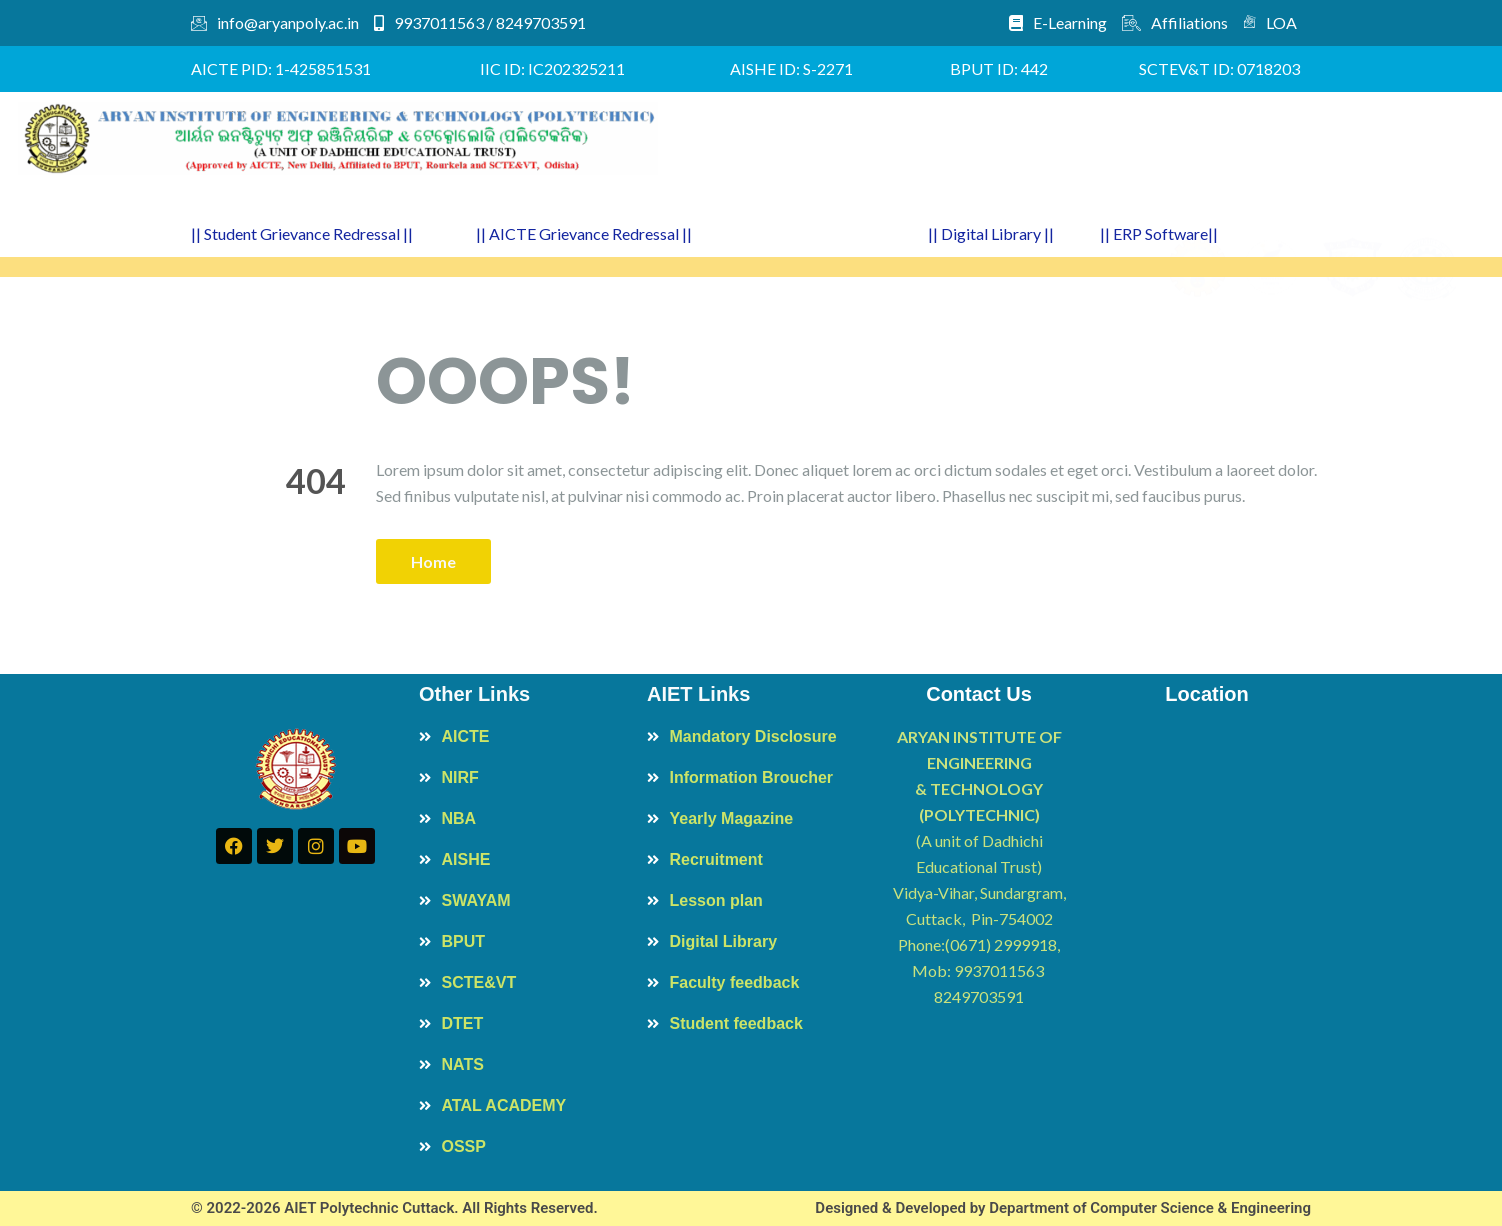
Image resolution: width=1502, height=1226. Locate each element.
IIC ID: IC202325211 (552, 68)
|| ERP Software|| (1159, 233)
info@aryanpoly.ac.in (275, 22)
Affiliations (1175, 22)
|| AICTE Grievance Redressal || (584, 233)
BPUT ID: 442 (999, 68)
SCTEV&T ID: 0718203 (1219, 68)
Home (433, 561)
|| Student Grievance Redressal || (302, 233)
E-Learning (1058, 22)
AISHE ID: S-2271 (791, 68)
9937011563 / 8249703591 (480, 22)
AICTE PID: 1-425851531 (281, 68)
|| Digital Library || (991, 233)
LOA (1270, 22)
